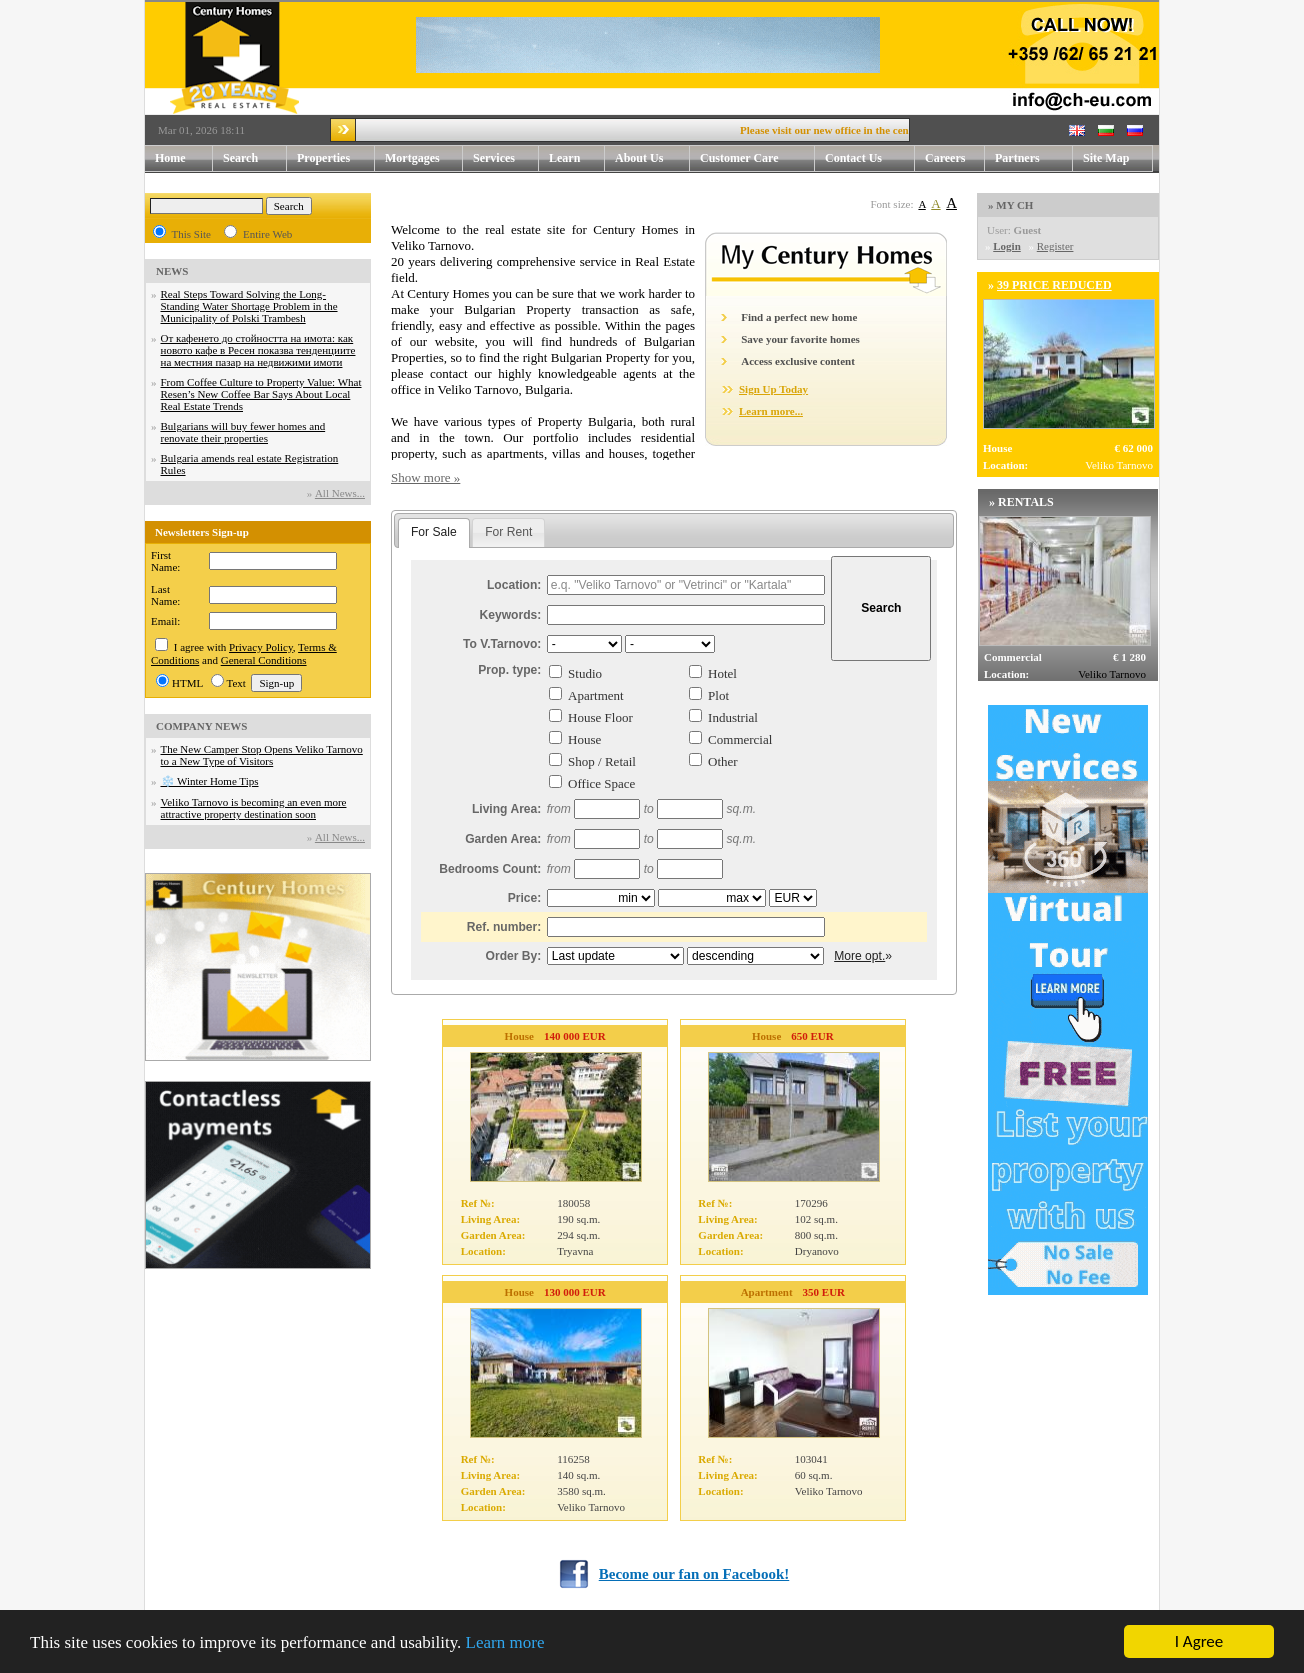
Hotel (722, 673)
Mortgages (412, 158)
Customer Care (739, 158)
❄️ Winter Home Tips (210, 781)
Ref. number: (504, 927)
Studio (585, 673)
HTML (187, 683)
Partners (1017, 158)
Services (506, 158)
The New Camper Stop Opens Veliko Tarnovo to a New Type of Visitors (262, 755)
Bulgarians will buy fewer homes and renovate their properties (243, 432)
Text (236, 683)
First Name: (165, 561)
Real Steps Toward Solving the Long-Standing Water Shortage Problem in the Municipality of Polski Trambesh (249, 306)
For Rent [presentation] (508, 532)
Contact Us (870, 158)
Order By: (514, 956)
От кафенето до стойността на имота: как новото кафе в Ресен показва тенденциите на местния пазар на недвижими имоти (258, 350)
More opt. (859, 956)
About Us (652, 158)
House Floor (600, 717)
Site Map (1106, 158)
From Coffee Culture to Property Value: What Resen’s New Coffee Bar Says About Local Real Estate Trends (261, 394)
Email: (165, 621)
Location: (514, 585)
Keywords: (511, 615)
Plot (718, 695)
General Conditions (264, 660)
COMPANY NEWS (201, 726)
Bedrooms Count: (490, 869)
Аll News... (340, 493)
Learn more (505, 1643)
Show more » (425, 477)
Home (170, 158)
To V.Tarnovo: (502, 644)
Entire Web (267, 234)
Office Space (601, 783)
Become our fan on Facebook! (694, 1574)
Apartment (596, 695)
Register (1055, 246)
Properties (336, 158)
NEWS (172, 271)
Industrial (733, 717)
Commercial (740, 739)
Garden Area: (503, 839)
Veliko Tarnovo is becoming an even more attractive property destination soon (254, 808)
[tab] (434, 533)
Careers (945, 158)
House (584, 739)
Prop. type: (509, 670)
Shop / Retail (602, 761)
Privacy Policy (261, 647)
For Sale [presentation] (434, 532)
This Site (191, 234)
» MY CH (1010, 205)
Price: (525, 898)
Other (723, 761)
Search (240, 158)
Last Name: (165, 595)
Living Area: (506, 809)
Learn (577, 158)
